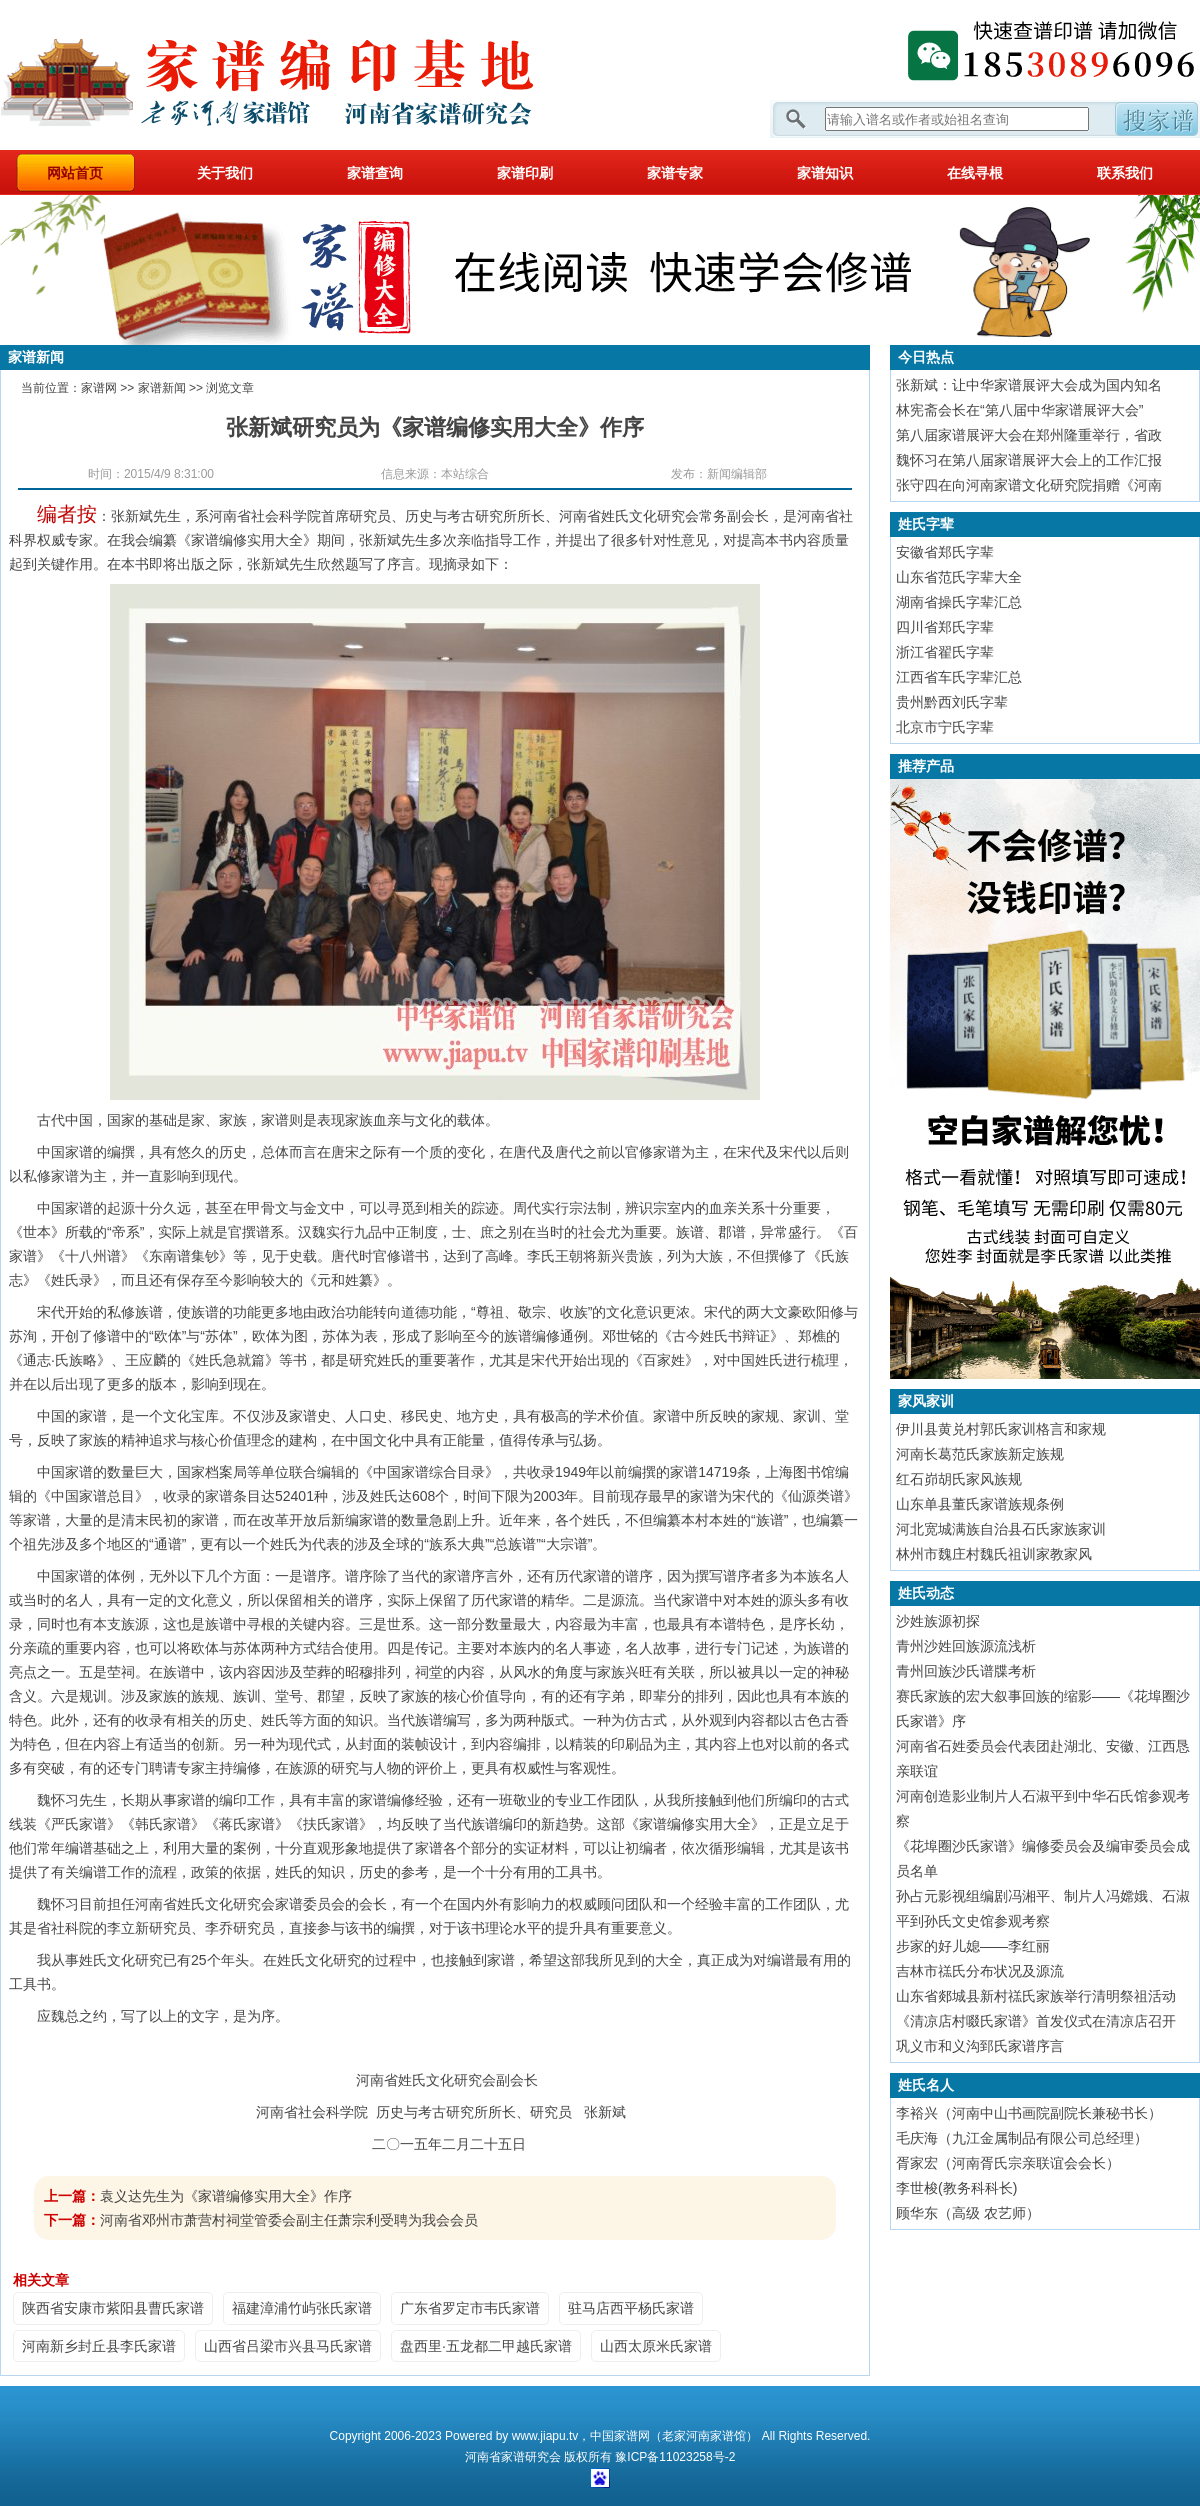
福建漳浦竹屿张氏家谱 (302, 2308)
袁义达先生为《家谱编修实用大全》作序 (226, 2196)
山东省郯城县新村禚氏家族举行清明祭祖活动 (1036, 1996)
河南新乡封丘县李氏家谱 (99, 2346)
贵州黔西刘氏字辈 (952, 702)
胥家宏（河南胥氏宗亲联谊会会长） (1008, 2163)
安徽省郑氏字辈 (945, 552)
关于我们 (225, 173)
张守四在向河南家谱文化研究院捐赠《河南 (1029, 485)
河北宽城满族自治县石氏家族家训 (1001, 1529)
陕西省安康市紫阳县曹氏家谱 (113, 2308)
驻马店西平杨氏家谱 (631, 2308)
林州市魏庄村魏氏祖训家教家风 (994, 1554)
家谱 (513, 2457)
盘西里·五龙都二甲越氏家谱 (486, 2346)
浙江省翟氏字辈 (945, 652)
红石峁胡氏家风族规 (959, 1479)
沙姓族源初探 (938, 1621)
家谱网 (300, 75)
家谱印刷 (525, 173)
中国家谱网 (620, 2436)
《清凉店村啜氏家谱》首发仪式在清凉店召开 (1036, 2021)
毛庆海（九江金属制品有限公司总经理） (1022, 2138)
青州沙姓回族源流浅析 (966, 1646)
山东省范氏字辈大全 (959, 577)
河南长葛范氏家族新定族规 (980, 1454)
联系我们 (1125, 173)
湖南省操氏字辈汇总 (959, 602)
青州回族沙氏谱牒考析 (966, 1671)
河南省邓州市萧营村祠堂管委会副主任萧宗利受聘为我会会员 (289, 2220)
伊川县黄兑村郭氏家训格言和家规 (1001, 1429)
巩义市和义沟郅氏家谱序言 (980, 2046)
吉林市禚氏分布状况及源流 (980, 1971)
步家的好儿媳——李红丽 (973, 1946)
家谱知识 (825, 173)
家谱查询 (375, 173)
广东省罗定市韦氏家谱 (470, 2308)
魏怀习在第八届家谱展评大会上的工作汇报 (1029, 460)
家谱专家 (675, 173)
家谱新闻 (162, 388)
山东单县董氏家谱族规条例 (980, 1504)
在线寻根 (975, 173)
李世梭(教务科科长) (956, 2188)
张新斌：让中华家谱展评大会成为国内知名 (1029, 385)
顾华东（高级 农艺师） (968, 2213)
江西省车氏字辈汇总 (959, 677)
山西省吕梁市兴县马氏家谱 (288, 2346)
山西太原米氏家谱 (656, 2346)
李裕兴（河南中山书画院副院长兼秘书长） (1029, 2113)
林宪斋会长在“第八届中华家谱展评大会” (1019, 410)
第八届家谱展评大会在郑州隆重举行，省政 (1029, 435)
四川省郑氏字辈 (945, 627)
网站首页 (75, 173)
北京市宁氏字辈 (945, 727)
